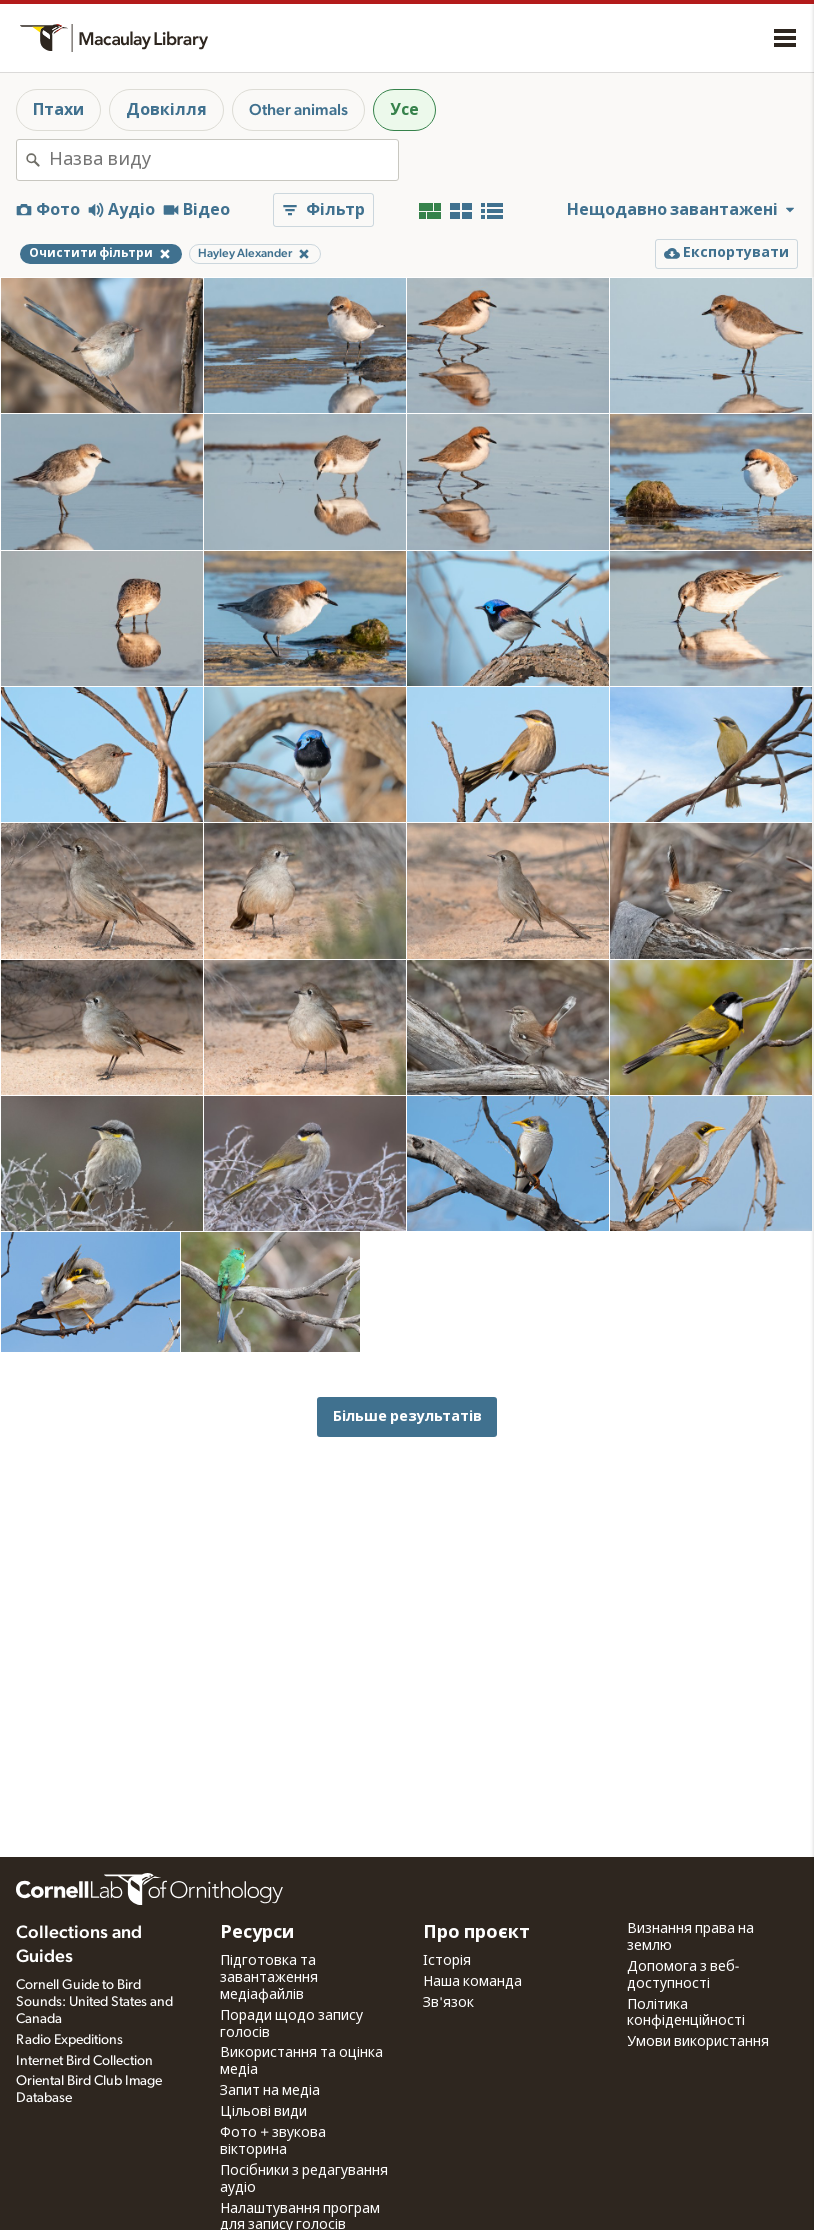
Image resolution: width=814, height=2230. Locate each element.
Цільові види (263, 2112)
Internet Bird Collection (84, 2061)
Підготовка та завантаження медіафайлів (269, 1978)
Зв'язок (448, 2003)
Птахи (58, 110)
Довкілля (166, 110)
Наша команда (472, 1982)
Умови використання (698, 2042)
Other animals (298, 110)
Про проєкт (476, 1933)
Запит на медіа (270, 2091)
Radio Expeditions (69, 2040)
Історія (447, 1961)
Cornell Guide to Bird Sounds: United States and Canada (94, 2002)
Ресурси (257, 1933)
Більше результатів (407, 1416)
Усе (404, 110)
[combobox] (223, 160)
